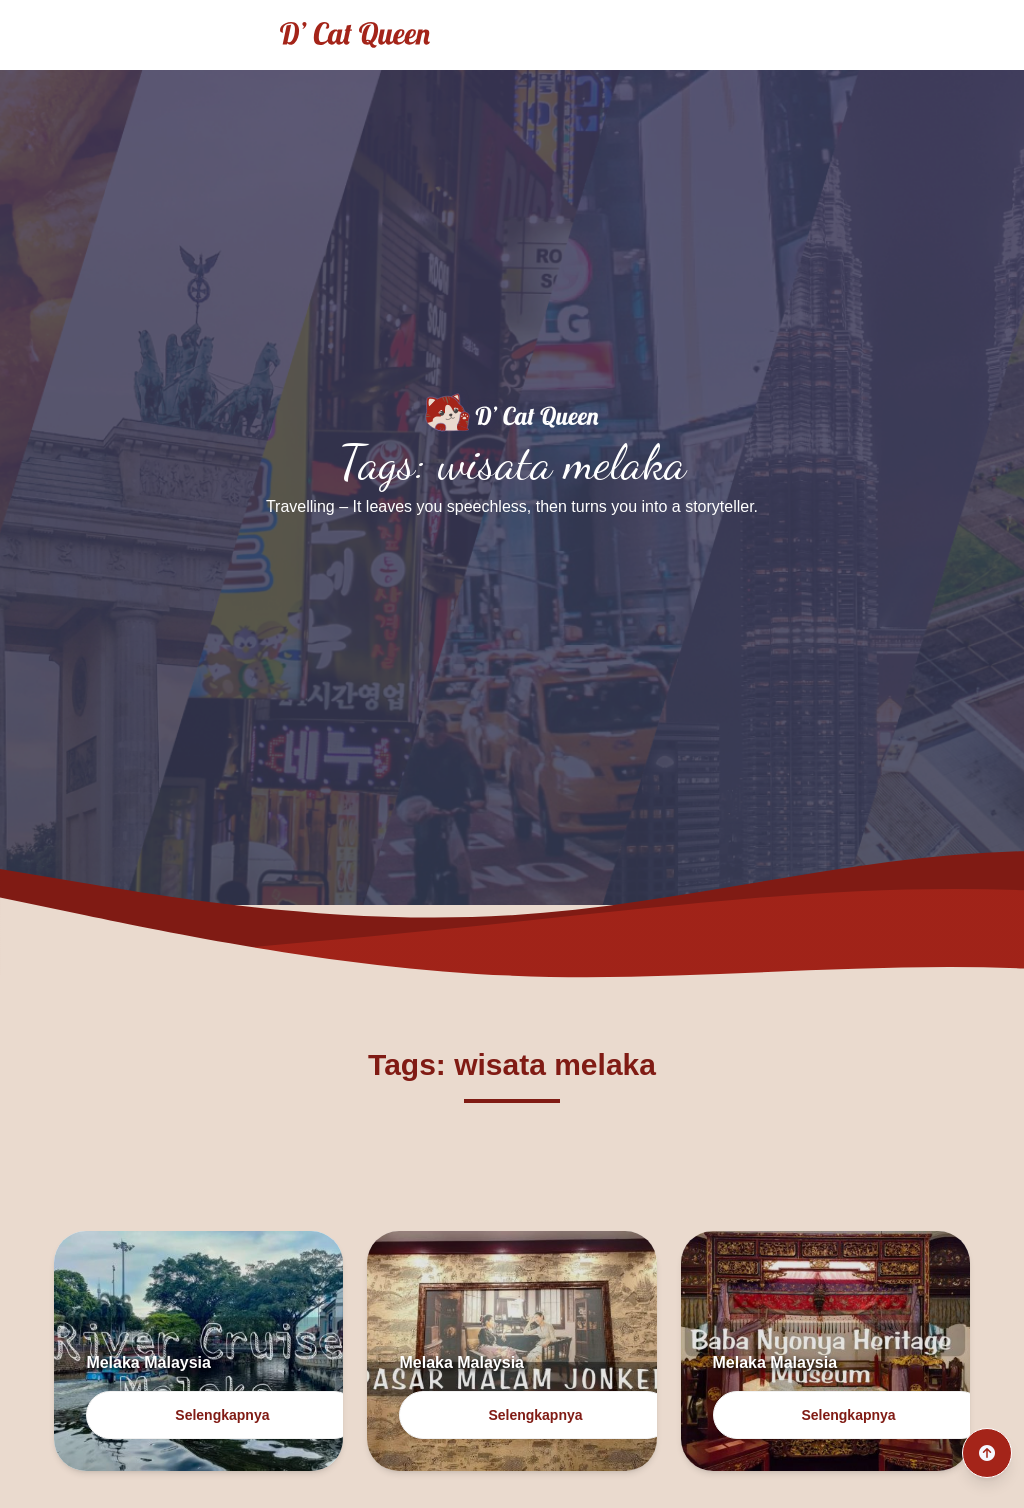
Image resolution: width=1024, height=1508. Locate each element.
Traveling (843, 34)
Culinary (952, 34)
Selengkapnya (222, 1415)
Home (743, 34)
